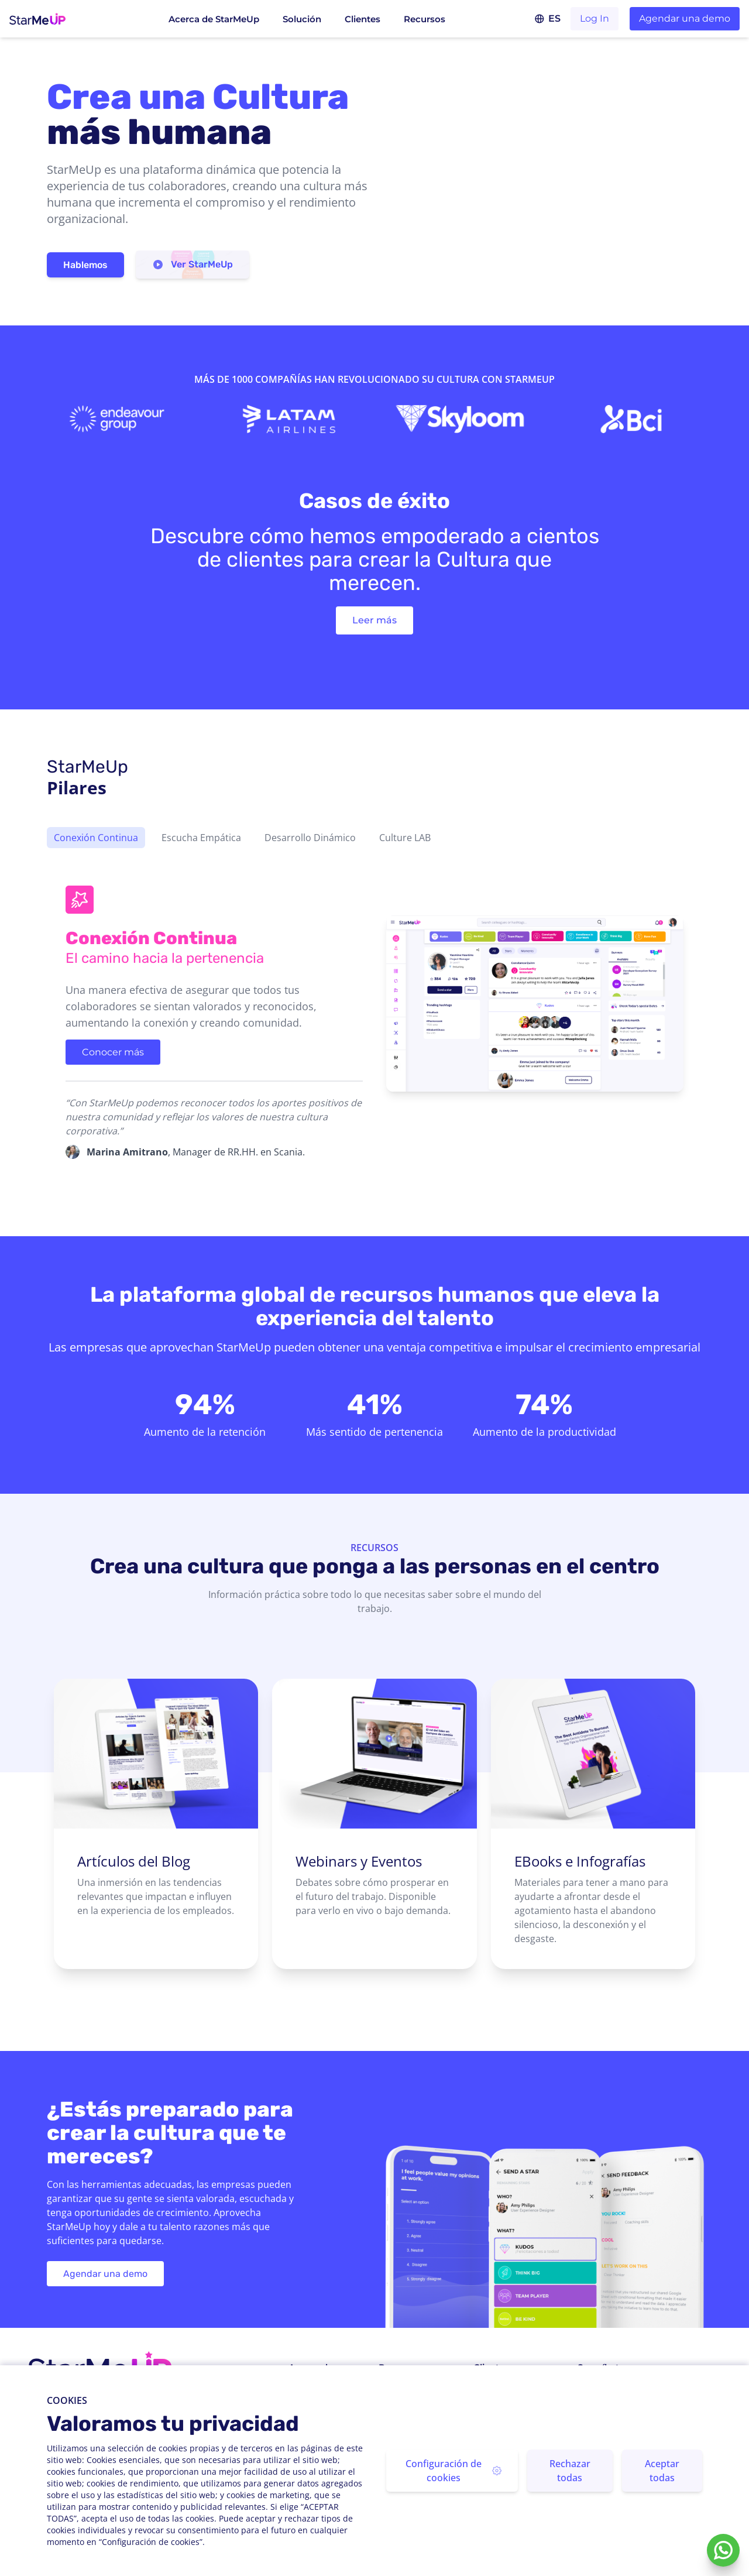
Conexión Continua (96, 837)
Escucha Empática (201, 837)
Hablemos (85, 264)
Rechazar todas (569, 2470)
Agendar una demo (684, 18)
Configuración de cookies (453, 2470)
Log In (594, 18)
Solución (302, 19)
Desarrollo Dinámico (310, 837)
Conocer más (113, 1052)
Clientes (362, 19)
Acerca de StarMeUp (214, 19)
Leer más (374, 620)
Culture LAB (405, 837)
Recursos (424, 19)
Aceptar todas (662, 2470)
